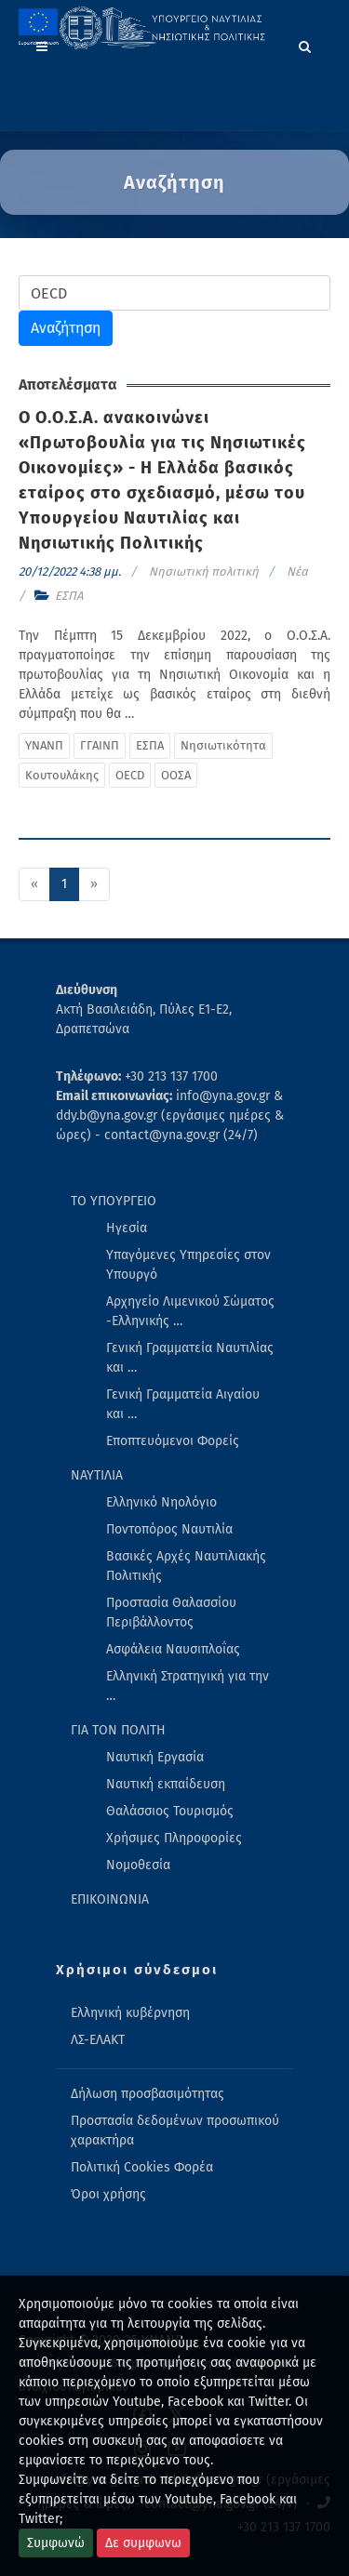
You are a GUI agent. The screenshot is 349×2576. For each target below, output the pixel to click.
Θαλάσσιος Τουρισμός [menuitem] (170, 1811)
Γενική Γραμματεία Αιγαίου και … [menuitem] (183, 1404)
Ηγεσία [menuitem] (126, 1228)
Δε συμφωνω (143, 2543)
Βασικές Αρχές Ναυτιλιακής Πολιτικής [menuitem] (186, 1566)
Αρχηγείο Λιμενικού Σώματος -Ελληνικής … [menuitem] (190, 1311)
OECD (129, 775)
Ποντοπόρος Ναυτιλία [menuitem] (169, 1529)
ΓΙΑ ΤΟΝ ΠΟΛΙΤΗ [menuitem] (118, 1730)
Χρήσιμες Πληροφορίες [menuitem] (174, 1838)
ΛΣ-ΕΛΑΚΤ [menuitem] (98, 2040)
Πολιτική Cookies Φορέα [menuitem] (142, 2167)
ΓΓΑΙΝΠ (99, 745)
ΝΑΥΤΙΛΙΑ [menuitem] (97, 1475)
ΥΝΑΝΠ (44, 745)
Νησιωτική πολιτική (204, 571)
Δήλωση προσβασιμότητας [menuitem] (147, 2094)
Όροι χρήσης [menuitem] (108, 2194)
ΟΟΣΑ (176, 775)
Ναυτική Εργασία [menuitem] (155, 1757)
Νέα (297, 571)
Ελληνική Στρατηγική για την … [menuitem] (187, 1686)
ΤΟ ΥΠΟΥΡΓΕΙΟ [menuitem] (113, 1201)
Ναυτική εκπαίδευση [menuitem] (165, 1784)
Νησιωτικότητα (223, 745)
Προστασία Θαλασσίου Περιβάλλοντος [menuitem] (171, 1612)
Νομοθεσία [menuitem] (138, 1865)
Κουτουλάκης (62, 775)
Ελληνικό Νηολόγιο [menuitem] (161, 1502)
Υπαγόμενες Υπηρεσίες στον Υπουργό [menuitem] (188, 1264)
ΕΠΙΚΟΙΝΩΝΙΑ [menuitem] (110, 1899)
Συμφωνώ (56, 2543)
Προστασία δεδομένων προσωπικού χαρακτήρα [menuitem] (175, 2130)
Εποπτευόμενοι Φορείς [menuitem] (172, 1441)
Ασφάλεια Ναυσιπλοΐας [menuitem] (173, 1649)
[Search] (305, 43)
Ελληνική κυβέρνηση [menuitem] (130, 2013)
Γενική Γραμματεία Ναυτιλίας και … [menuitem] (190, 1357)
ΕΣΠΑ (69, 596)
